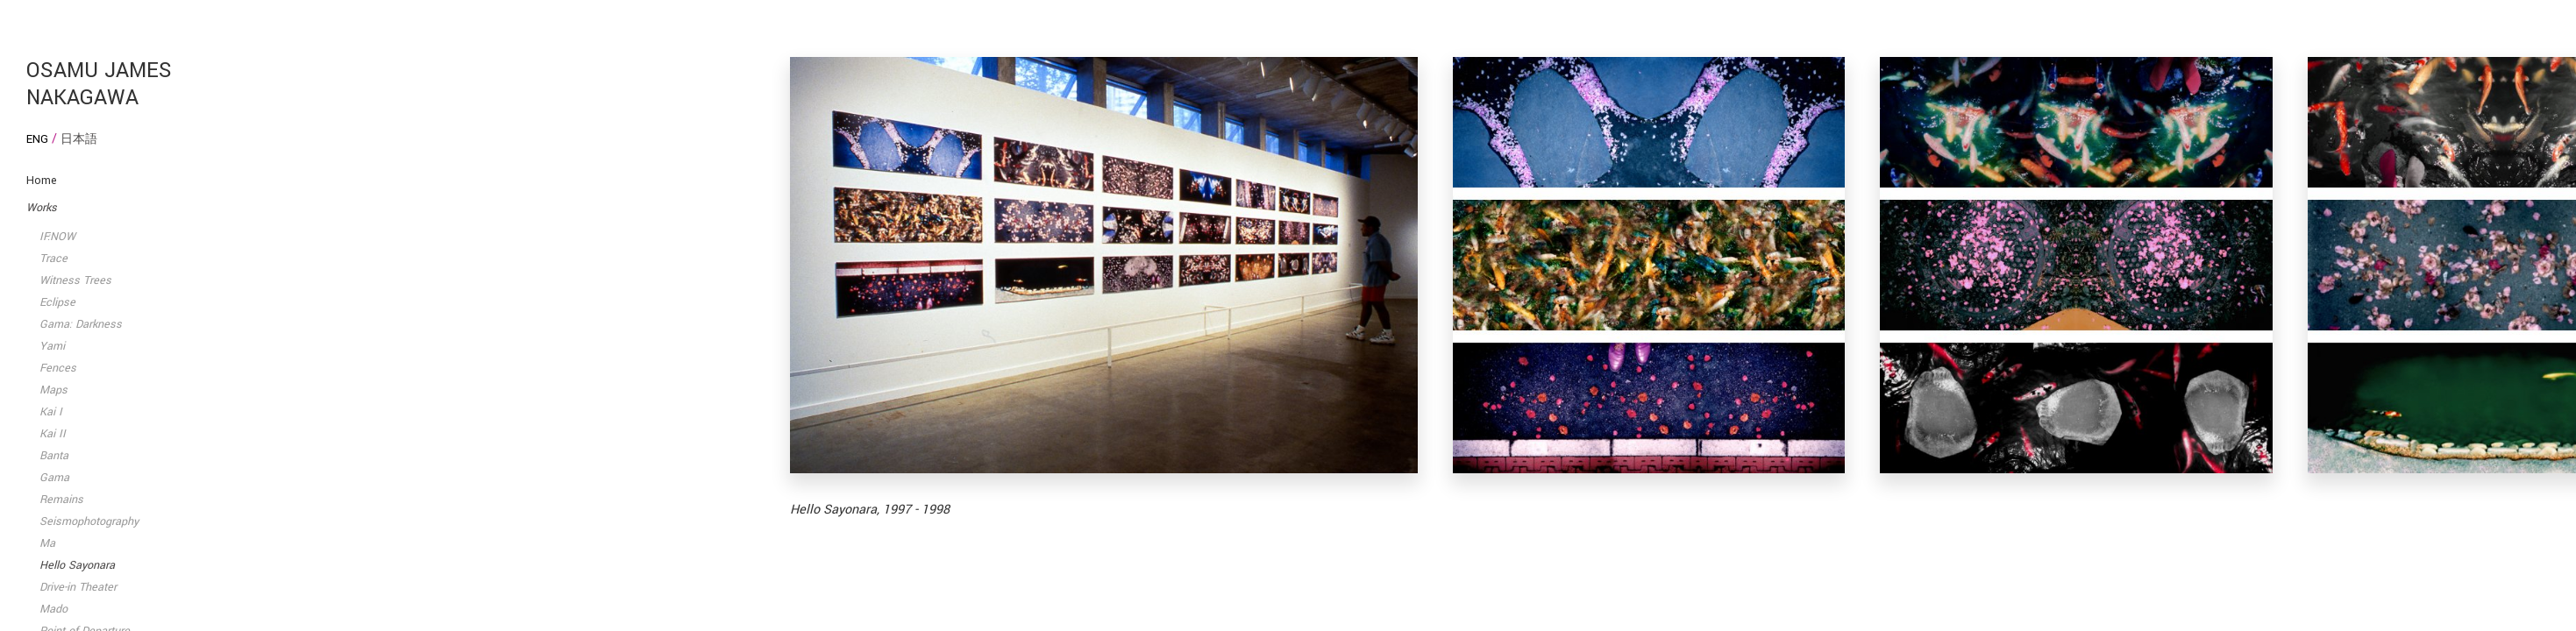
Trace (53, 258)
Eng (37, 139)
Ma (47, 543)
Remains (61, 499)
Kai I (50, 412)
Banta (53, 456)
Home (41, 180)
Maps (53, 390)
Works (41, 208)
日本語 (78, 139)
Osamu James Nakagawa (99, 84)
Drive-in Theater (78, 587)
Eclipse (57, 302)
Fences (57, 368)
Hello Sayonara (77, 565)
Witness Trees (75, 280)
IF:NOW (57, 237)
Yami (52, 346)
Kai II (52, 434)
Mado (53, 609)
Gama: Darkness (80, 324)
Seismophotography (89, 521)
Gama (54, 478)
